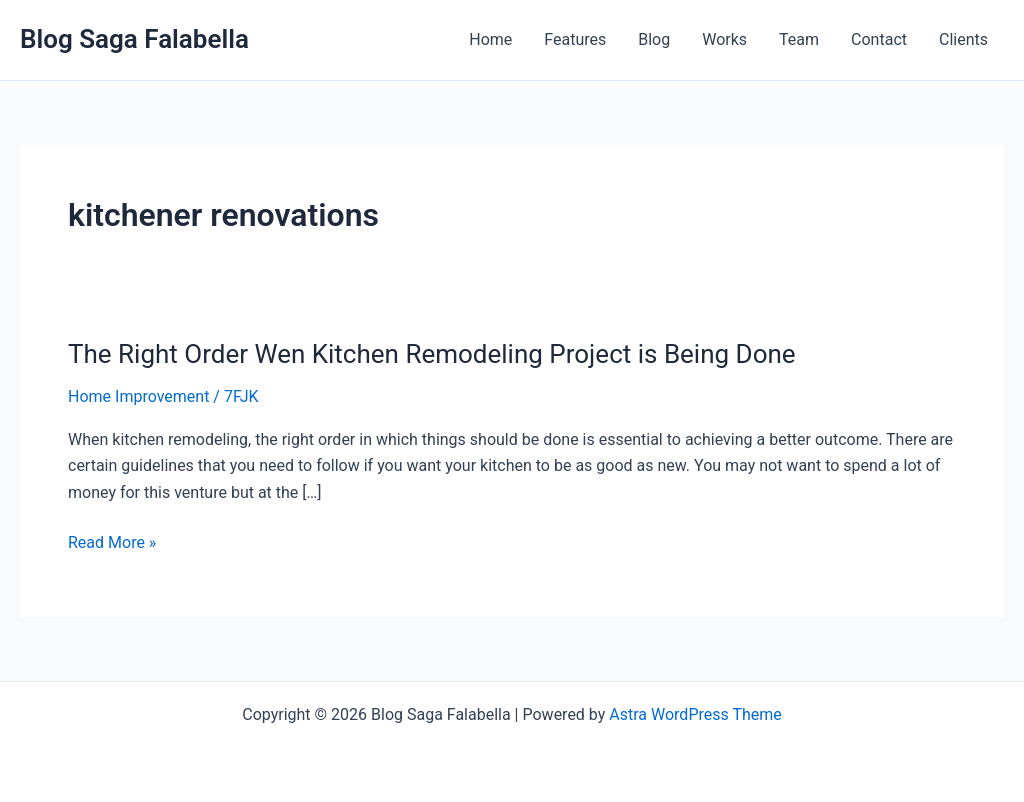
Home (490, 39)
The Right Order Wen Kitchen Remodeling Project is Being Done (432, 354)
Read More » (112, 543)
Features (575, 39)
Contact (879, 39)
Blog (654, 39)
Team (799, 39)
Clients (963, 39)
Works (724, 39)
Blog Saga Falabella (134, 39)
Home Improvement (138, 396)
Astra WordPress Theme (695, 714)
